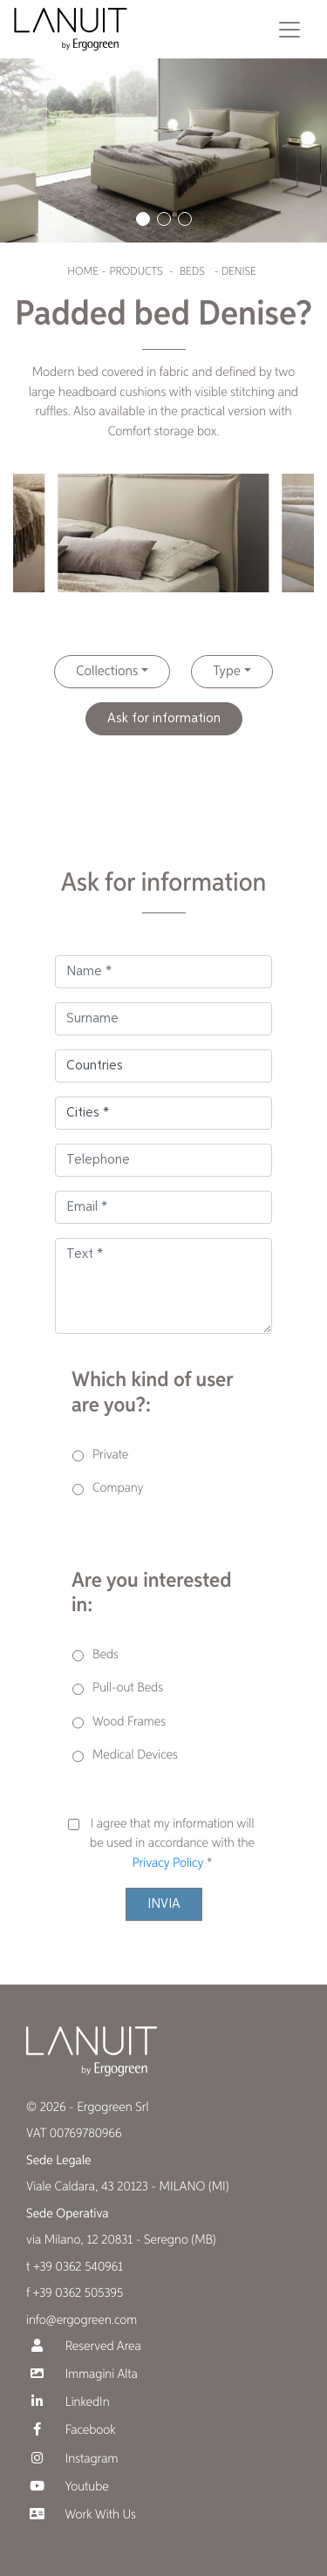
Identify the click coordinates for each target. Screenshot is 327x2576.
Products (135, 271)
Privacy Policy (167, 1863)
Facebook (71, 2429)
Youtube (67, 2486)
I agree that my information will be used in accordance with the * (172, 1844)
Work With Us (81, 2514)
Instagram (72, 2458)
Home (82, 271)
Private (110, 1455)
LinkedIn (68, 2402)
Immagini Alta (82, 2374)
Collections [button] (107, 672)
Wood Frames (129, 1722)
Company (118, 1488)
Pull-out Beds (127, 1688)
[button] (143, 219)
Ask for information (164, 719)
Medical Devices (135, 1755)
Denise (238, 271)
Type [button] (226, 672)
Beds (192, 271)
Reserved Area (83, 2346)
